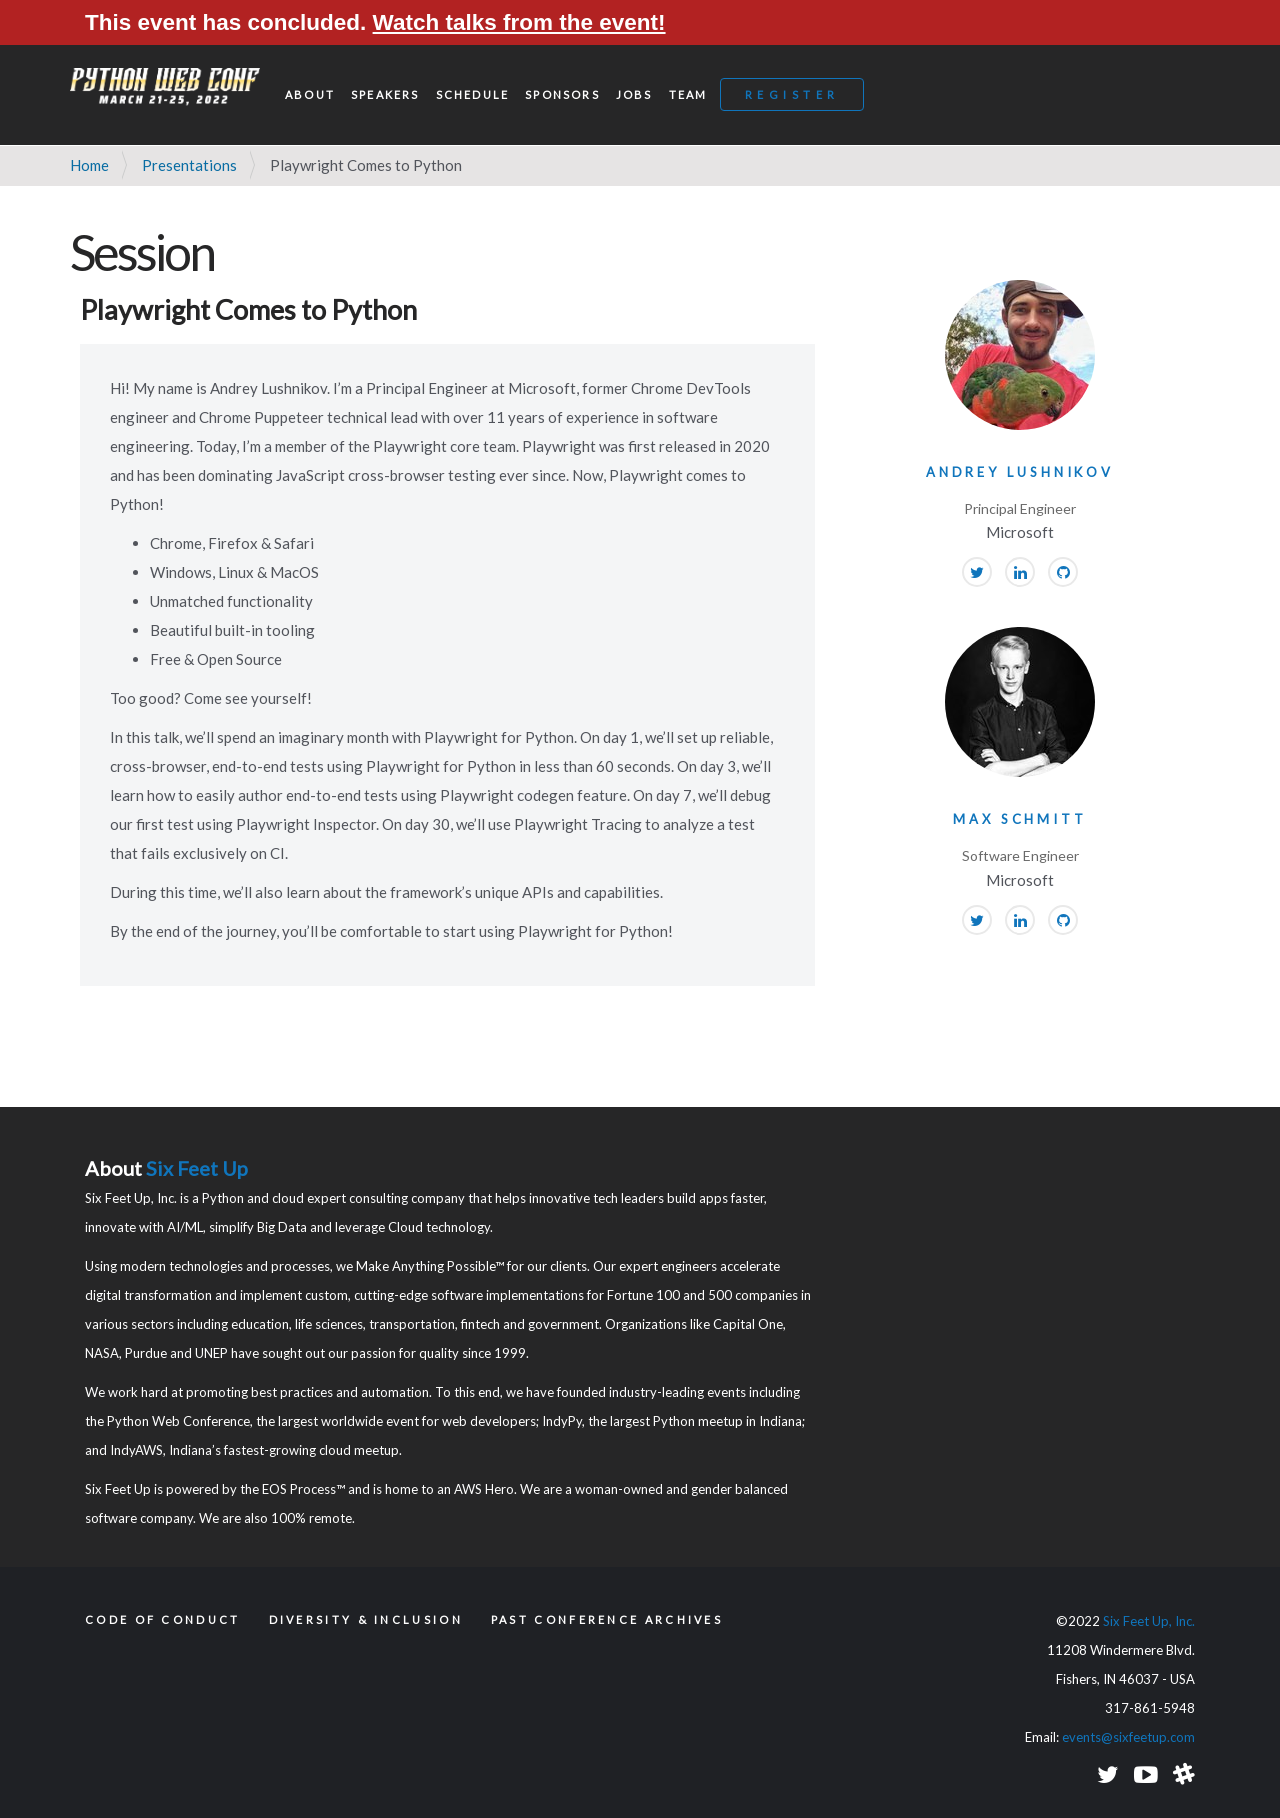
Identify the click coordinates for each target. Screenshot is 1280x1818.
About (310, 94)
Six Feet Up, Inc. (1149, 1621)
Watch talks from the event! (519, 22)
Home (89, 165)
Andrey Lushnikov (1020, 472)
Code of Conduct (163, 1619)
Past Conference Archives (607, 1619)
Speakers (385, 94)
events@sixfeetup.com (1128, 1737)
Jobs (634, 94)
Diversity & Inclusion (366, 1619)
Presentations (189, 165)
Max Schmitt (1020, 819)
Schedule (473, 94)
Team (688, 94)
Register (792, 94)
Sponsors (562, 94)
